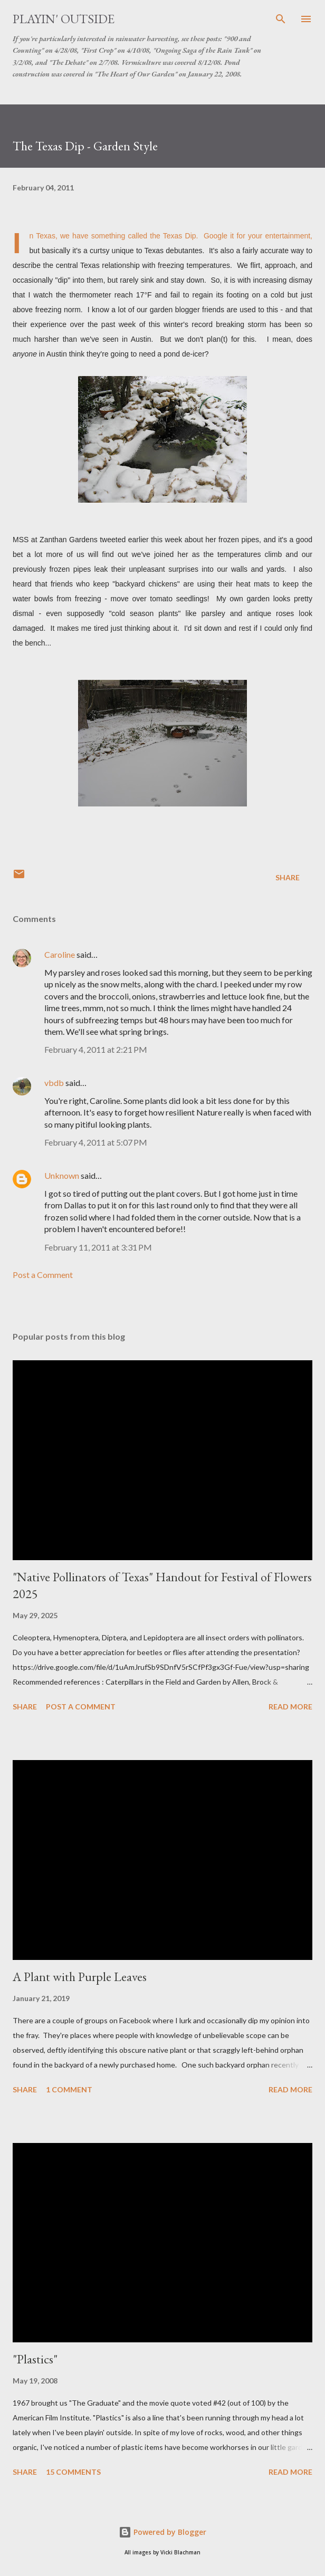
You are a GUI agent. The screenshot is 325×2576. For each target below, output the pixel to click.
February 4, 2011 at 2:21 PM (95, 1049)
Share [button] (287, 877)
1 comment (69, 2089)
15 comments (73, 2471)
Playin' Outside (63, 19)
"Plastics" (35, 2359)
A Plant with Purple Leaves (80, 1976)
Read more (290, 1706)
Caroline (59, 954)
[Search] (280, 19)
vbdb (54, 1083)
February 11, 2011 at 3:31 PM (98, 1247)
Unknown (61, 1175)
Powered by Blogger (162, 2532)
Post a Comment (43, 1275)
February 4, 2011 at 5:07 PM (95, 1142)
